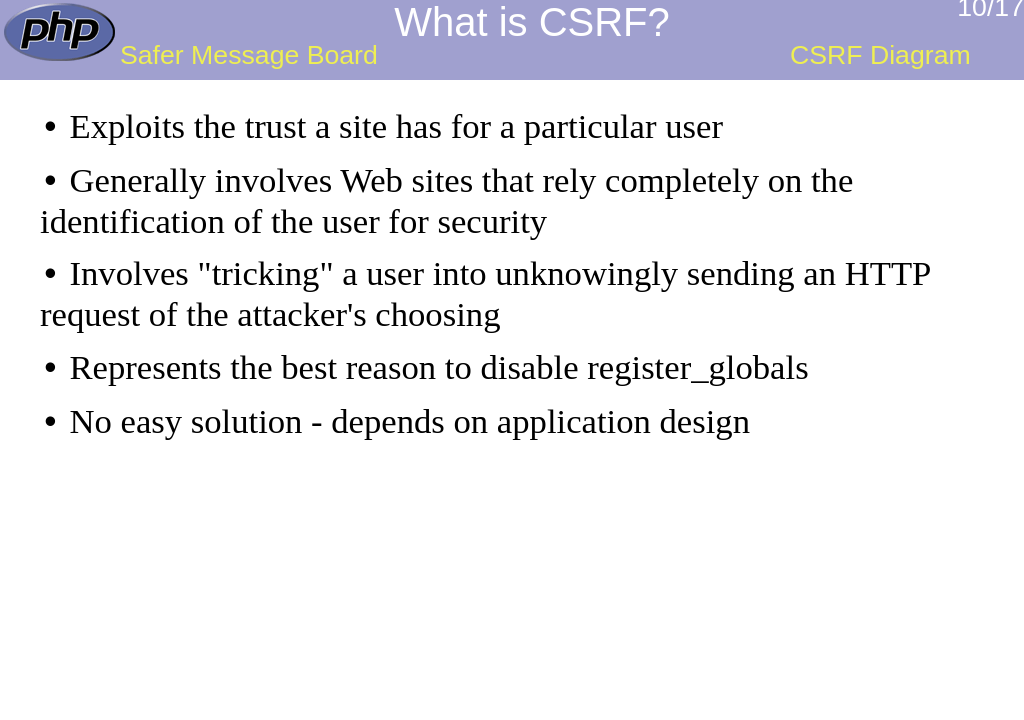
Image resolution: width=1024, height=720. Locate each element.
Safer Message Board (249, 55)
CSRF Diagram (880, 55)
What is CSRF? (532, 22)
